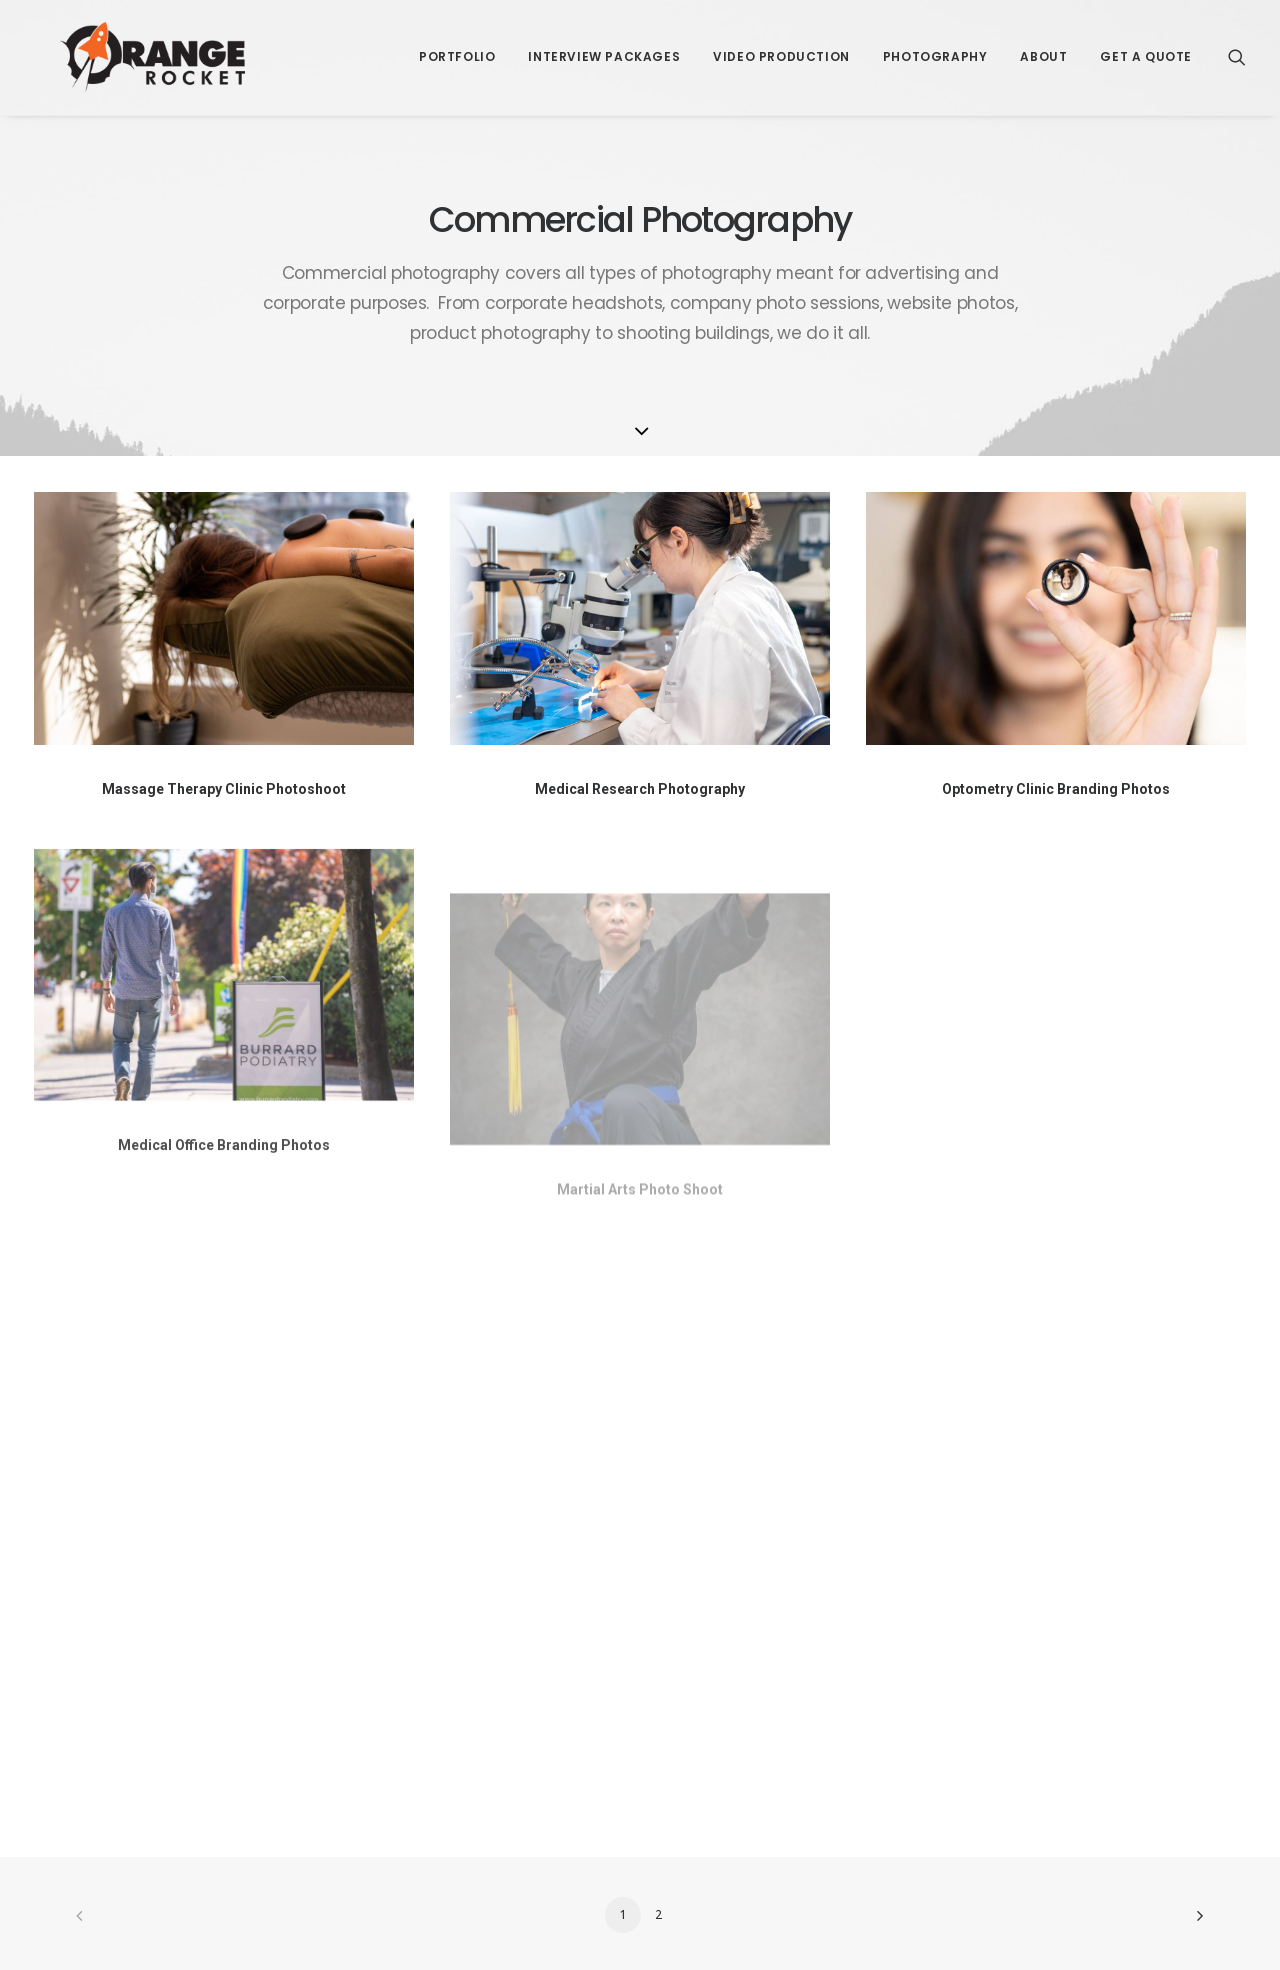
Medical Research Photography (640, 789)
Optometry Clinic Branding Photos (1056, 789)
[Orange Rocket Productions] (126, 45)
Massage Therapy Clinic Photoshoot (224, 789)
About (1043, 44)
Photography (935, 44)
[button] (1237, 45)
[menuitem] (457, 45)
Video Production (781, 44)
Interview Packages (604, 44)
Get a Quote (1146, 44)
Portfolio (457, 44)
